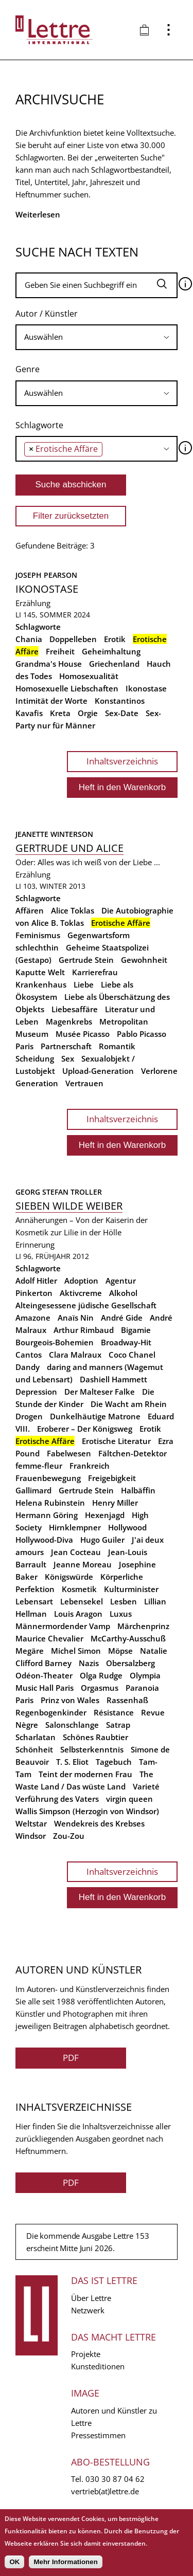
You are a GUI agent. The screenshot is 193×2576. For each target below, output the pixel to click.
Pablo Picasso (141, 1034)
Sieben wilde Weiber (68, 1206)
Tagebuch (114, 1762)
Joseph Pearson (46, 575)
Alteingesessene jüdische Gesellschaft (85, 1305)
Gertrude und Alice (69, 848)
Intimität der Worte (51, 701)
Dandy (27, 1367)
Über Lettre (91, 2298)
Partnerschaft (66, 1046)
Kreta (60, 713)
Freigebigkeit (112, 1478)
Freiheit (60, 651)
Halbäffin (138, 1490)
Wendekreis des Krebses (99, 1823)
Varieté (146, 1786)
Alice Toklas (72, 910)
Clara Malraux (75, 1354)
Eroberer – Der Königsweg (84, 1428)
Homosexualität (88, 676)
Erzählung (32, 603)
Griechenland (114, 664)
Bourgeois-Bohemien (54, 1342)
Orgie (88, 713)
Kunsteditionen (98, 2366)
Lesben (123, 1601)
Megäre (29, 1651)
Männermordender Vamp (62, 1626)
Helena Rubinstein (50, 1502)
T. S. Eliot (72, 1762)
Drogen (29, 1416)
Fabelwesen (69, 1453)
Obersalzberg (130, 1663)
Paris (24, 1046)
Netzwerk (87, 2310)
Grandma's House (48, 664)
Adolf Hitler (36, 1280)
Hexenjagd (105, 1515)
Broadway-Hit (126, 1342)
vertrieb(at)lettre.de (105, 2491)
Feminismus (37, 935)
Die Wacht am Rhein (129, 1404)
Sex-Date (121, 713)
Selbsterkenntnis (92, 1749)
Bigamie (136, 1330)
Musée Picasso (83, 1034)
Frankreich (89, 1465)
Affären (29, 910)
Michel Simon (76, 1651)
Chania (28, 639)
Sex (67, 1058)
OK (14, 2562)
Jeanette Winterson (54, 834)
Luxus (121, 1614)
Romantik (117, 1046)
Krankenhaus (40, 984)
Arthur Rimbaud (84, 1330)
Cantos (28, 1354)
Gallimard (33, 1490)
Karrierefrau (95, 972)
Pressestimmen (98, 2435)
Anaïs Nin (76, 1317)
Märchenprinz (143, 1626)
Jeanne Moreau (83, 1564)
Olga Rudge (101, 1675)
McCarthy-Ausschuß (128, 1638)
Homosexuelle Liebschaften (66, 688)
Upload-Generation (98, 1071)
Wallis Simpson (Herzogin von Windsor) (87, 1811)
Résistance (114, 1712)
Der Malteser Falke (99, 1391)
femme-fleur (38, 1465)
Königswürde (69, 1577)
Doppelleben (73, 639)
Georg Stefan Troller (58, 1192)
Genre (27, 369)
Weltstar (31, 1823)
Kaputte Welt (40, 972)
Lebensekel (81, 1601)
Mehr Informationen (65, 2562)
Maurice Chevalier (49, 1638)
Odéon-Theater (44, 1675)
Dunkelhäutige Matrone (95, 1416)
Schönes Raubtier (95, 1737)
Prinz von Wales (70, 1700)
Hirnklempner (75, 1527)
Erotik (115, 639)
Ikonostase (46, 589)
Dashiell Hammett (113, 1379)
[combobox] (96, 337)
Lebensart (34, 1601)
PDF (71, 2057)
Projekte (85, 2354)
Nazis (89, 1663)
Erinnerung (35, 1244)
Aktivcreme (81, 1293)
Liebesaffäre (74, 1009)
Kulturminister (131, 1589)
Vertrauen (84, 1083)
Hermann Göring (46, 1515)
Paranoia (142, 1688)
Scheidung (34, 1058)
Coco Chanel (132, 1354)
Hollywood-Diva (44, 1539)
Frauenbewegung (48, 1478)
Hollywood (127, 1527)
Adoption (81, 1280)
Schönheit (34, 1749)
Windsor (30, 1836)
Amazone (32, 1317)
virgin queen (129, 1799)
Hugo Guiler (102, 1539)
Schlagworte (39, 425)
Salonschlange (72, 1725)
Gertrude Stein (86, 960)
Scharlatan (35, 1737)
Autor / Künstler (46, 313)
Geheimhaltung (111, 651)
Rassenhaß (127, 1700)
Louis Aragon (78, 1614)
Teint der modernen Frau (85, 1774)
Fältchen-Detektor (132, 1453)
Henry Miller (115, 1502)
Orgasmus (99, 1688)
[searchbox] (96, 337)
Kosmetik (79, 1589)
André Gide (122, 1317)
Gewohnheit (144, 960)
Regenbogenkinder (50, 1712)
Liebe (84, 984)
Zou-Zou (68, 1836)
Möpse (120, 1651)
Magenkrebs (69, 1021)
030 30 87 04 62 (115, 2479)
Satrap (118, 1725)
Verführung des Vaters (57, 1799)
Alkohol (123, 1293)
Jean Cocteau (76, 1552)
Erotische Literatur (116, 1441)
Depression (36, 1391)
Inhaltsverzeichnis (122, 761)
